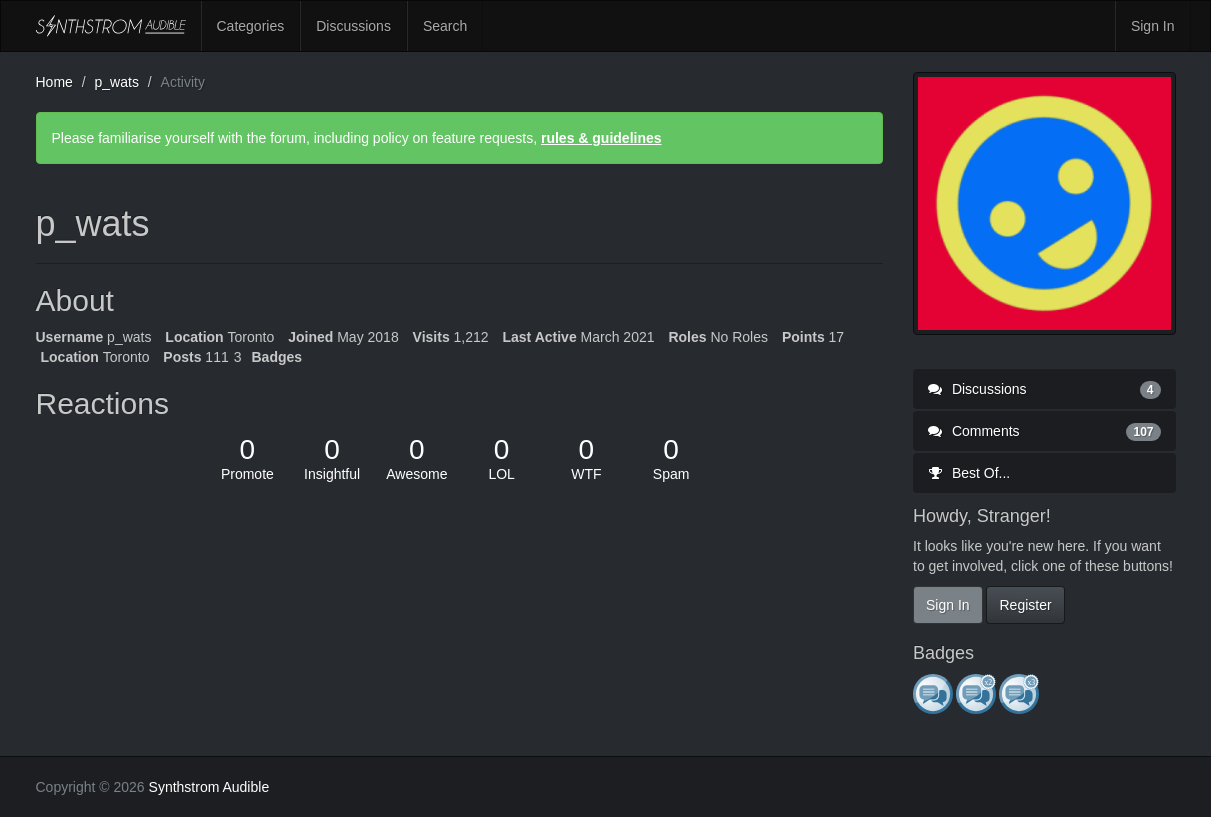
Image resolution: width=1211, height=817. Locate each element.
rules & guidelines (601, 138)
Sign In (1153, 26)
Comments (1044, 431)
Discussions (353, 26)
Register (1025, 605)
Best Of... (969, 473)
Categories (251, 26)
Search (445, 26)
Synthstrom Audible (111, 26)
